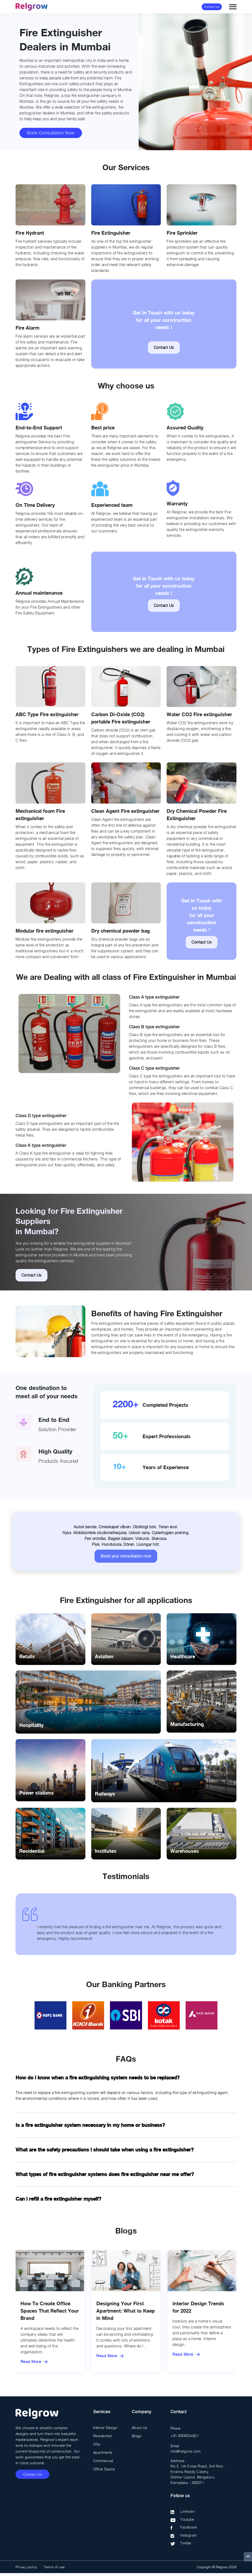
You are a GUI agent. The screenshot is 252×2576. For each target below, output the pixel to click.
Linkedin (187, 2511)
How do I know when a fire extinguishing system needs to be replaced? (98, 2078)
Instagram (188, 2535)
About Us (139, 2428)
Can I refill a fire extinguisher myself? (58, 2199)
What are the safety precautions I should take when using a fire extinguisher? (105, 2150)
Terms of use (54, 2567)
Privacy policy (26, 2567)
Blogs (136, 2436)
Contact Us (211, 7)
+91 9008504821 (185, 2436)
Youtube (187, 2519)
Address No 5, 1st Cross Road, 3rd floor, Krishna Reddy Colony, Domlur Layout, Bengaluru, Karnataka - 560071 (197, 2472)
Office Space (104, 2469)
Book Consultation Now (50, 133)
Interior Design (105, 2428)
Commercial (103, 2461)
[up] (248, 2556)
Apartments (102, 2452)
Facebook (188, 2527)
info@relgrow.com (185, 2451)
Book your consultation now (126, 1556)
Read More (30, 2362)
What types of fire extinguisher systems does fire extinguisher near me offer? (105, 2175)
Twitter (186, 2543)
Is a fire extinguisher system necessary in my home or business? (90, 2125)
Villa (96, 2444)
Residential (102, 2436)
